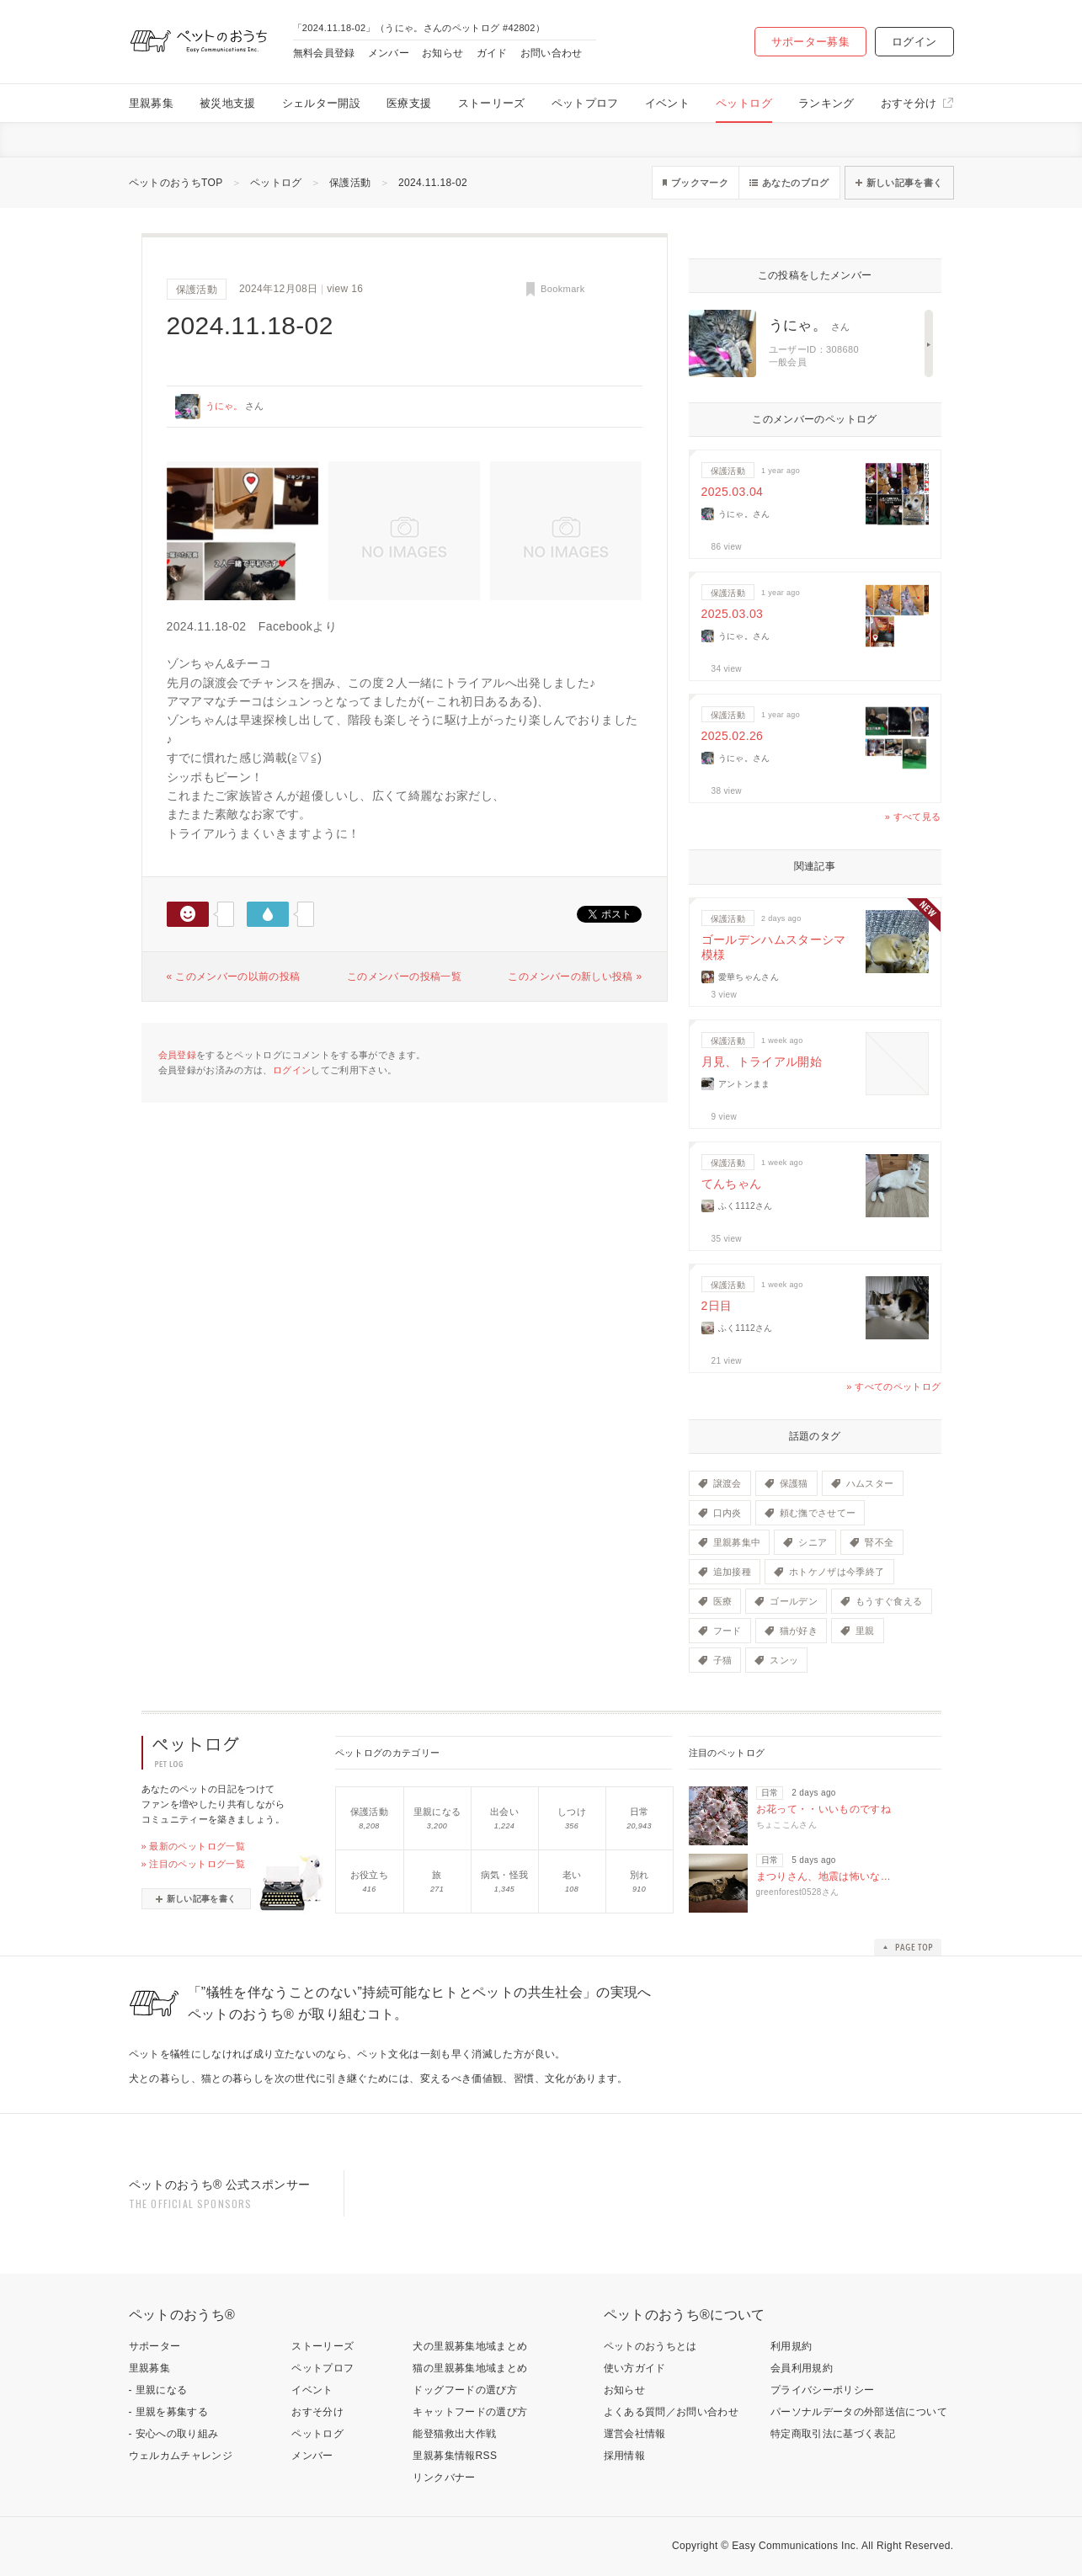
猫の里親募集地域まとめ (470, 2368)
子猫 (723, 1660)
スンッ (784, 1660)
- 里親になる (158, 2390)
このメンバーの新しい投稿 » (575, 976)
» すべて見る (913, 817)
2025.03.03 (732, 613)
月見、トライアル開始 (762, 1061)
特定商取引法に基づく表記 (832, 2434)
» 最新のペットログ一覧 (193, 1846)
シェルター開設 (321, 103)
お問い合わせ (551, 53)
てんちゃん (731, 1183)
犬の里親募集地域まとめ (470, 2346)
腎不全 (879, 1542)
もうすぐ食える (889, 1601)
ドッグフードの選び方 (465, 2390)
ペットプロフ (585, 103)
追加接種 (732, 1572)
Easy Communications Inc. (795, 2546)
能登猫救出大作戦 (454, 2434)
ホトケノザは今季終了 (837, 1572)
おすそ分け (909, 103)
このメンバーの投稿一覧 (404, 976)
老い (572, 1875)
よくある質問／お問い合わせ (671, 2412)
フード (727, 1631)
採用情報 (624, 2456)
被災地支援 (228, 103)
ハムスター (870, 1483)
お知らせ (442, 53)
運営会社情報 (635, 2434)
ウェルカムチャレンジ (181, 2456)
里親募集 (151, 103)
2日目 (717, 1305)
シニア (812, 1542)
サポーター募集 (810, 41)
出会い (504, 1812)
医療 (723, 1601)
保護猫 (794, 1483)
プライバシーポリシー (822, 2390)
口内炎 (727, 1513)
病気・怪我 (505, 1875)
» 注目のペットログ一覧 (193, 1864)
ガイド (492, 53)
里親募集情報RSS (455, 2456)
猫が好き (799, 1631)
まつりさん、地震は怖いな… (824, 1876)
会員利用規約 (801, 2368)
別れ (639, 1875)
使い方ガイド (635, 2368)
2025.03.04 (732, 491)
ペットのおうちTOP (176, 183)
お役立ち (369, 1875)
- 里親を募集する (169, 2412)
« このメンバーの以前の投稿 (234, 976)
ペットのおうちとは (650, 2346)
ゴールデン (794, 1601)
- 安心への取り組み (174, 2434)
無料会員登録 (324, 53)
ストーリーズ (491, 103)
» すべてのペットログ (893, 1386)
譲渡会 (727, 1483)
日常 (639, 1812)
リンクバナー (444, 2477)
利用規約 (791, 2346)
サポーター (155, 2346)
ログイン (914, 41)
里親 (865, 1631)
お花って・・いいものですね (824, 1809)
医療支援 (408, 103)
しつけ (571, 1812)
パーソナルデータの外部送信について (858, 2412)
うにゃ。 (224, 406)
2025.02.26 (732, 735)
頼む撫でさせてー (818, 1513)
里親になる (437, 1812)
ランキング (826, 103)
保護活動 (349, 183)
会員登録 (177, 1055)
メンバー (388, 53)
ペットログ (744, 103)
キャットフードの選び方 (470, 2412)
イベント (667, 103)
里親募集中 (737, 1542)
